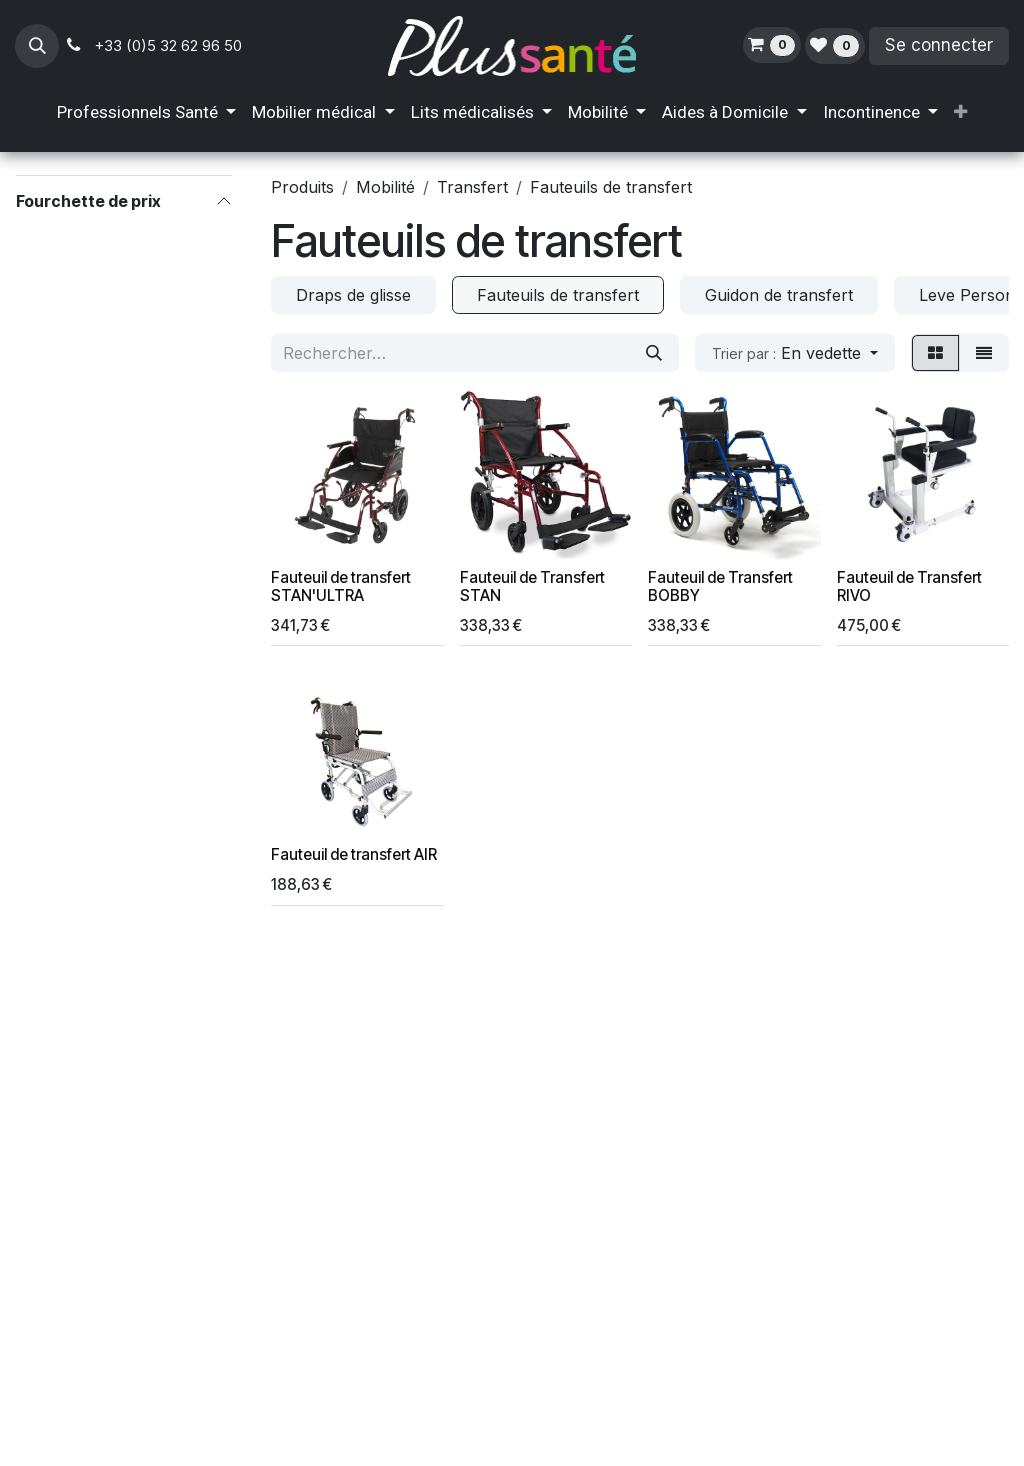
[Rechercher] (654, 353)
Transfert (472, 187)
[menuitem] (146, 113)
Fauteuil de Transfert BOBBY (720, 585)
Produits (302, 187)
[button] (37, 46)
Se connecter (939, 45)
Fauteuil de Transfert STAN (532, 585)
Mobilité (385, 187)
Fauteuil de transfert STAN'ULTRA (341, 585)
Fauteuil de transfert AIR (354, 854)
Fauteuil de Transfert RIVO (909, 585)
